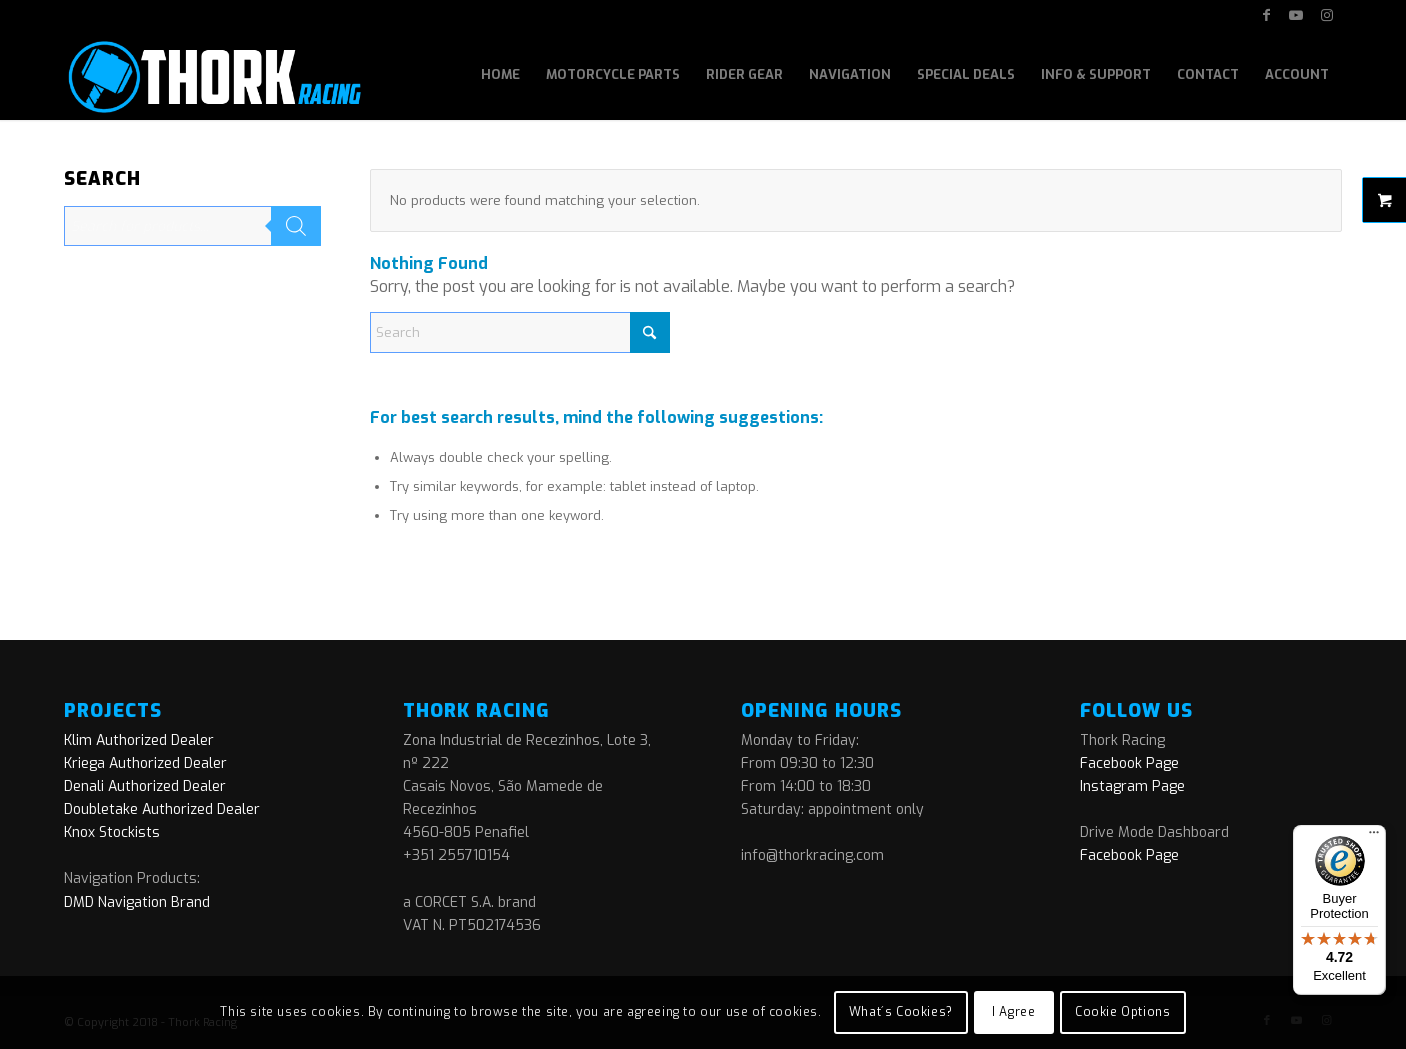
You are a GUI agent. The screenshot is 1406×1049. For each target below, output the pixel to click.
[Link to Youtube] (1296, 15)
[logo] (212, 75)
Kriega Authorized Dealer (145, 763)
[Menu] (1374, 837)
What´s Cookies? (901, 1012)
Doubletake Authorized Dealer (162, 809)
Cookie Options (1122, 1012)
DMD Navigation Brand (137, 902)
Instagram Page (1132, 786)
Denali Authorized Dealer (145, 786)
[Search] (520, 332)
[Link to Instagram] (1327, 15)
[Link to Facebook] (1266, 15)
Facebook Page (1129, 763)
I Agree (1013, 1012)
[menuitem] (500, 75)
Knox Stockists (112, 832)
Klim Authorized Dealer (139, 740)
